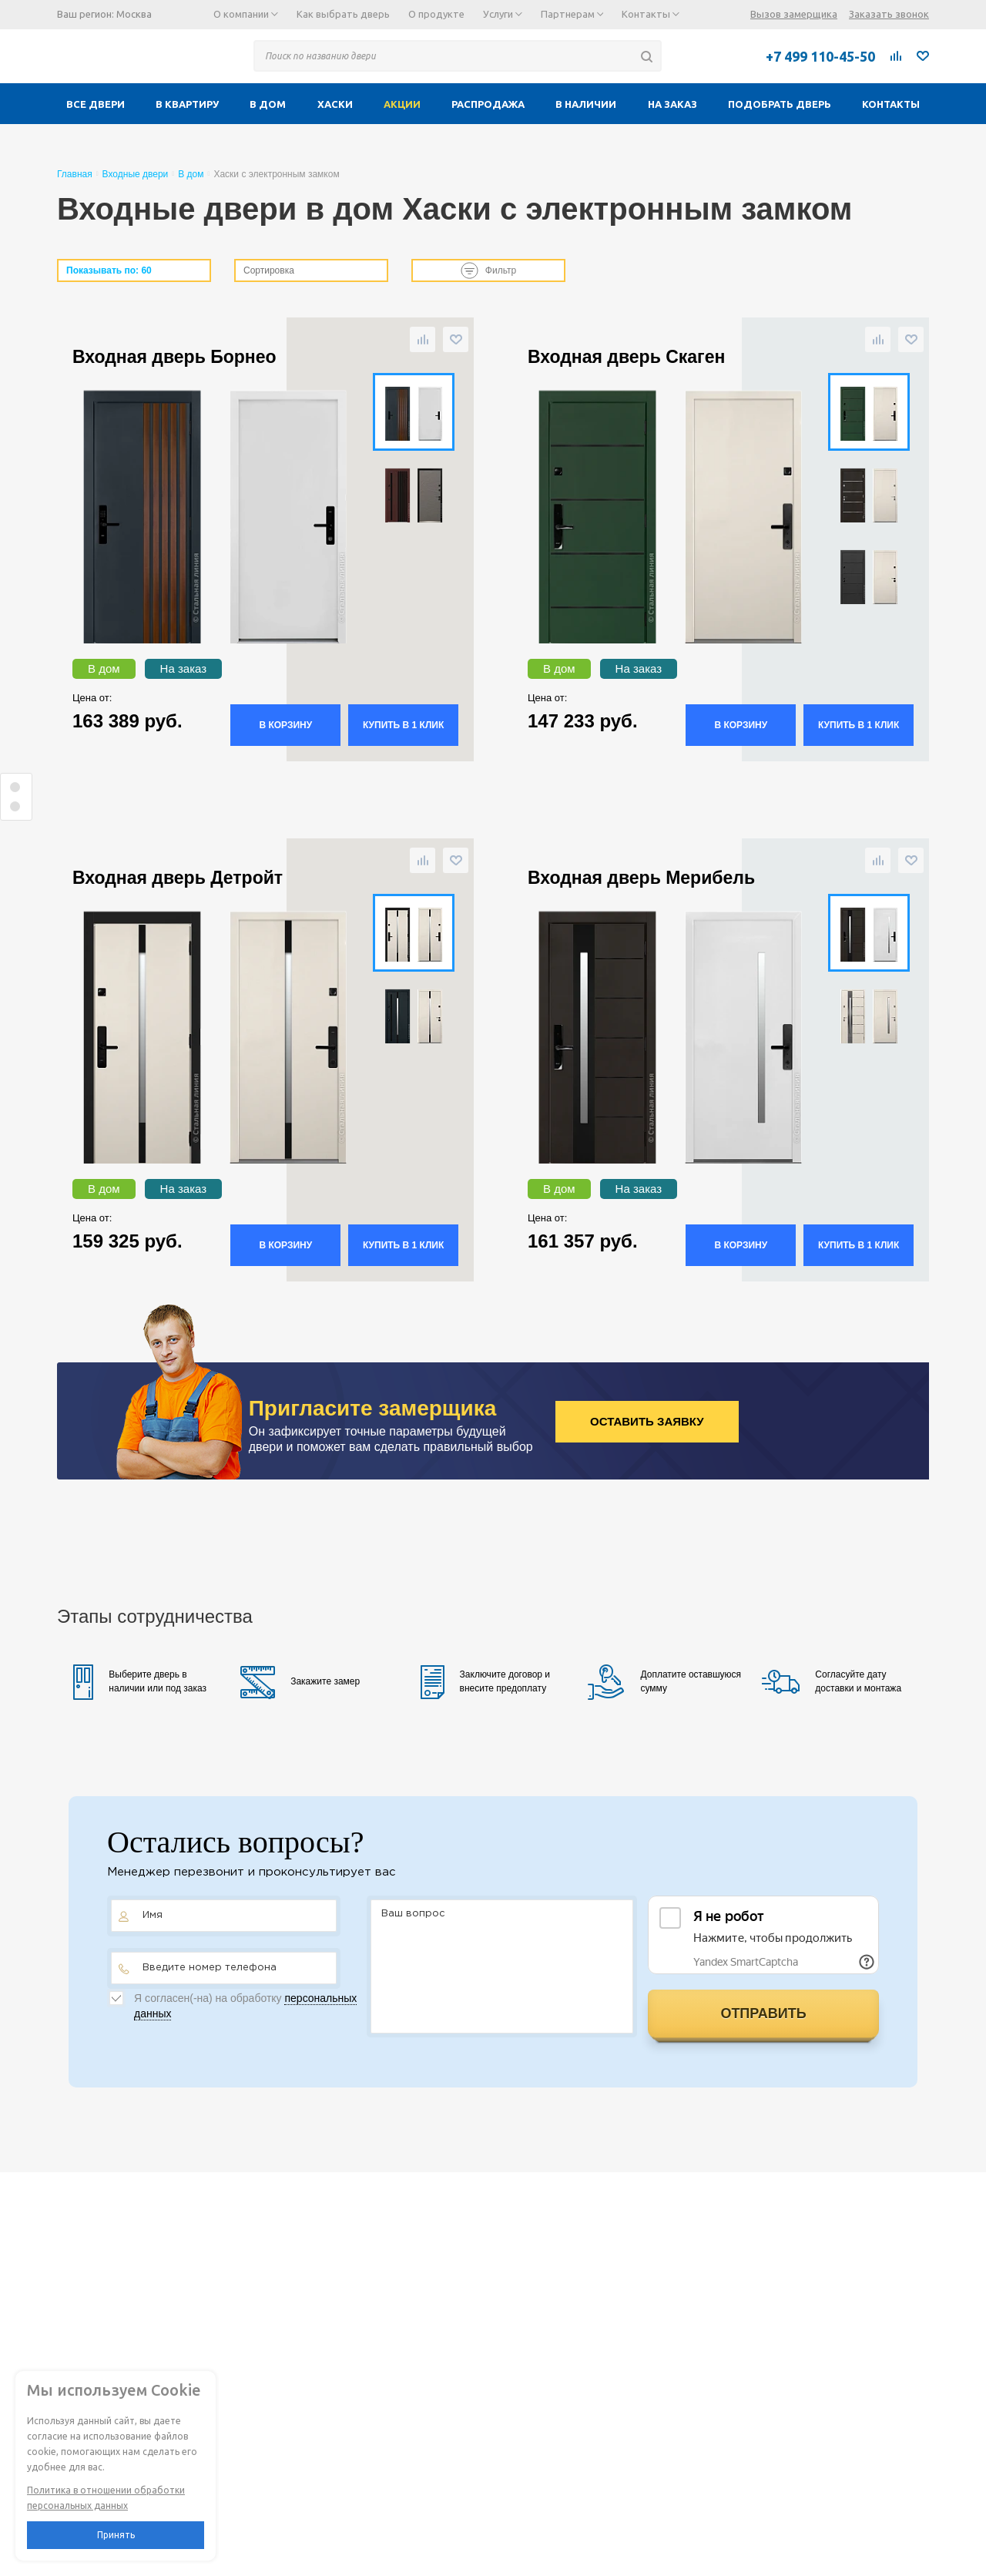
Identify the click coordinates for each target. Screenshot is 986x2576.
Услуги (502, 13)
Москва (134, 13)
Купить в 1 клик (403, 725)
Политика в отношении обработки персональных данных (106, 2498)
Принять (116, 2535)
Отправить (763, 2013)
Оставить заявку (647, 1421)
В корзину (285, 725)
